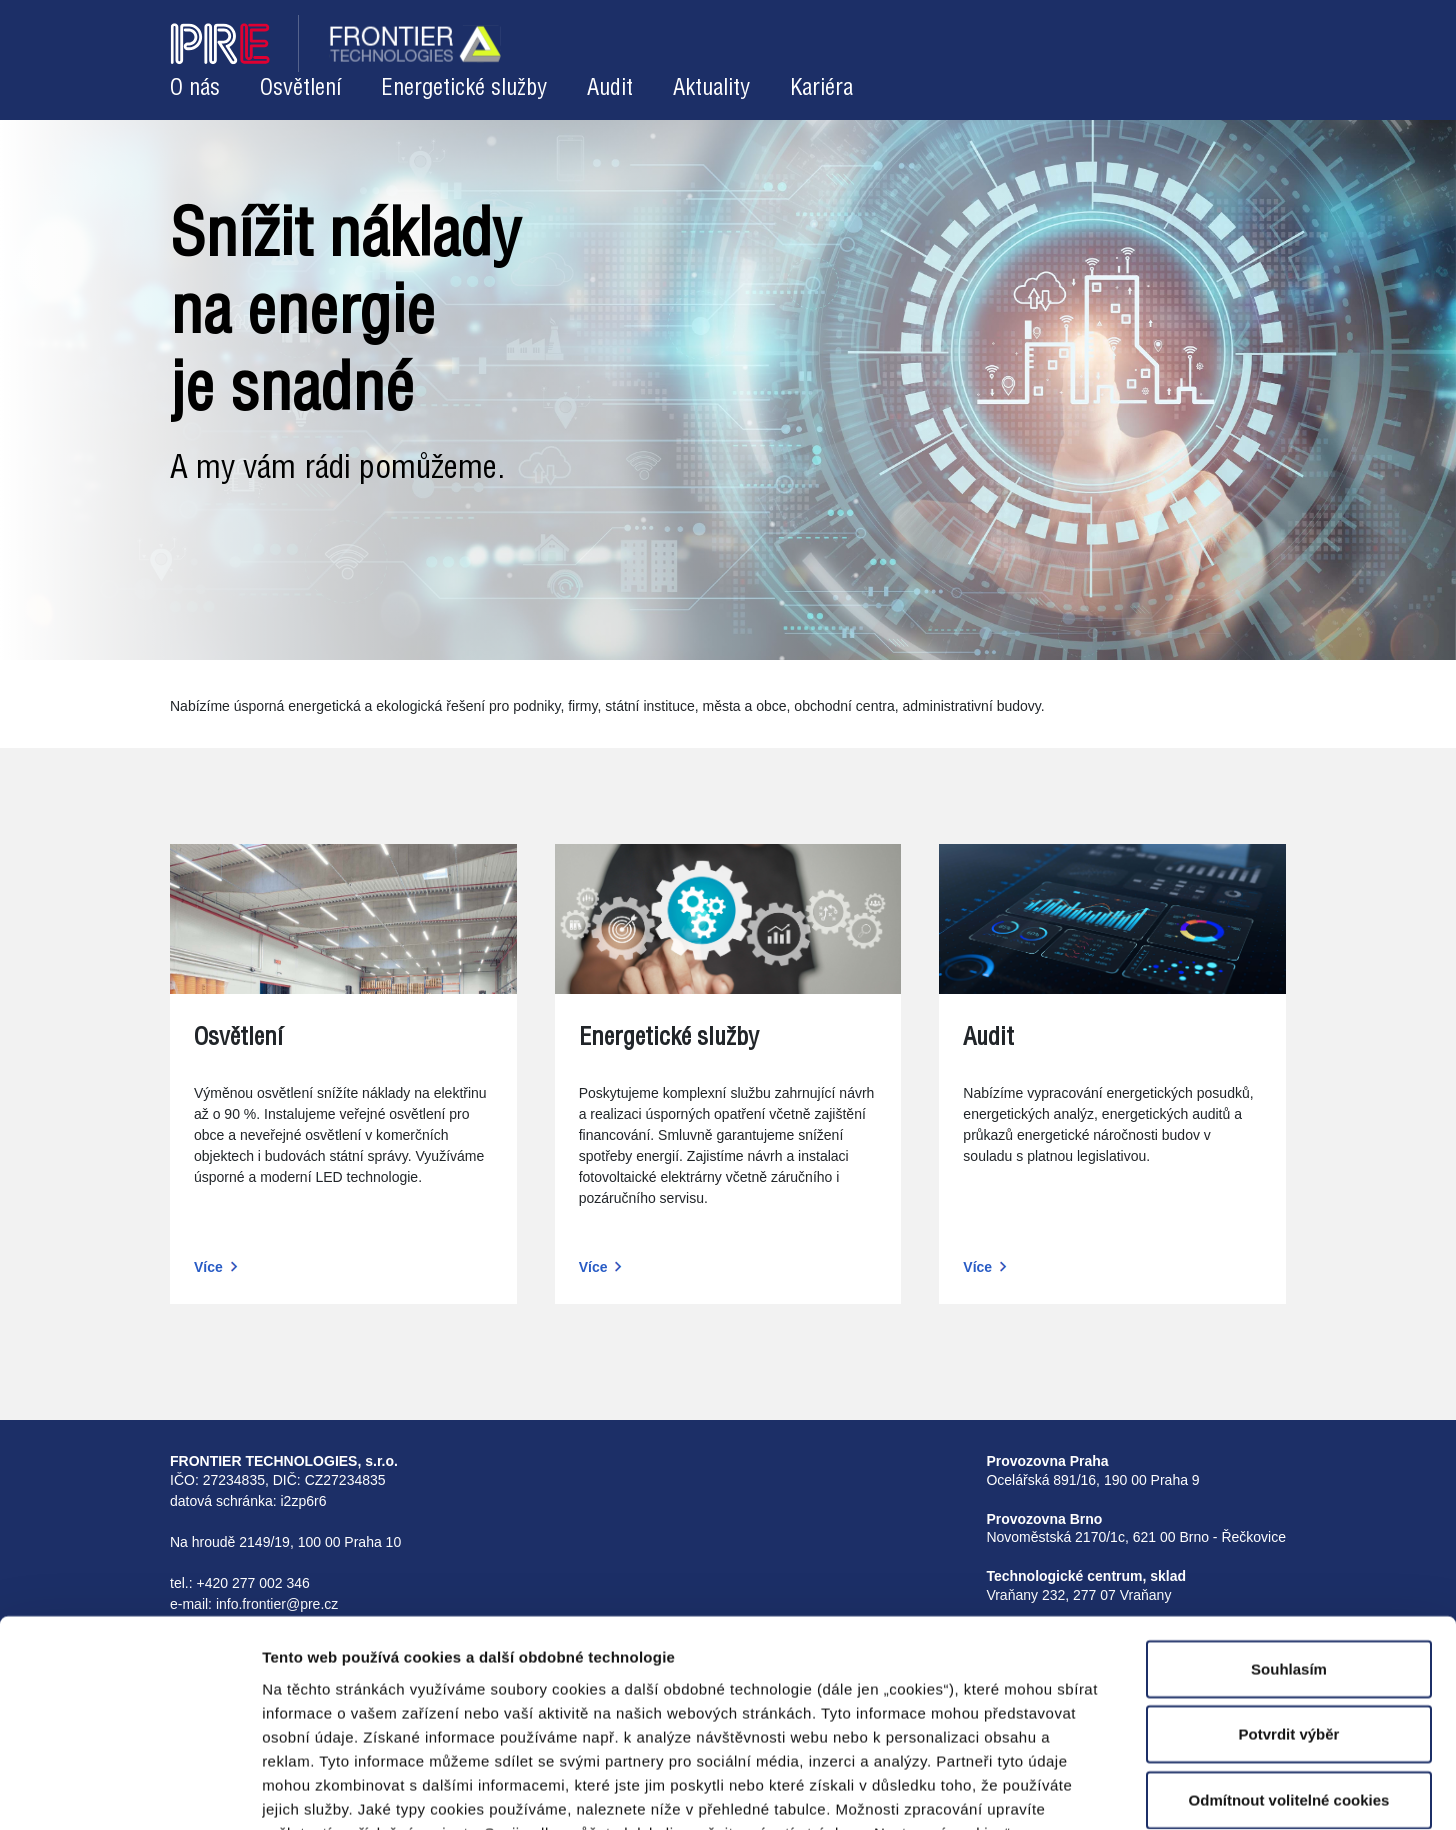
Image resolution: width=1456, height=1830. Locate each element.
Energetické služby (464, 88)
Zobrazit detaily (1022, 1790)
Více (208, 1267)
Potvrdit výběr (1289, 1611)
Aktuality (711, 88)
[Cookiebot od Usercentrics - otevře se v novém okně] (129, 1791)
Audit (610, 88)
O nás (195, 88)
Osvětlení (300, 88)
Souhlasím (1289, 1545)
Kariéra (821, 88)
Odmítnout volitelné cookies (1289, 1676)
